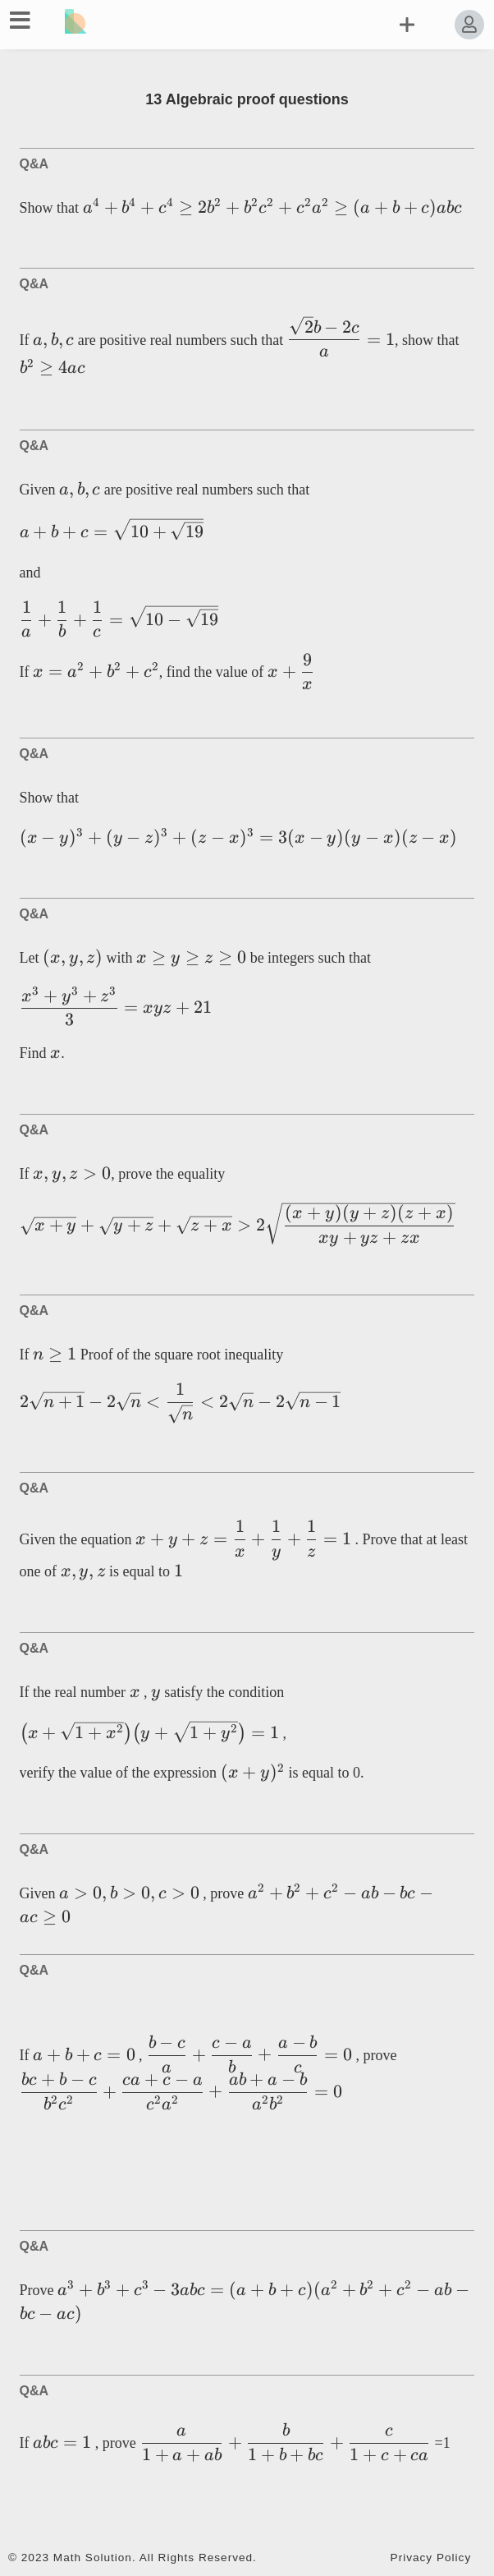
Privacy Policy (431, 2557)
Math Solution (92, 2557)
